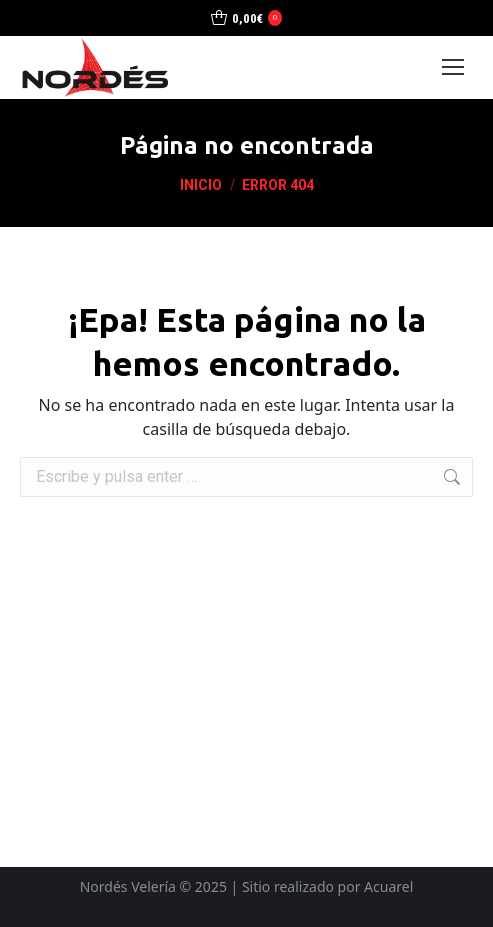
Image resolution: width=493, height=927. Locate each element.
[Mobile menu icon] (453, 67)
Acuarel (388, 886)
